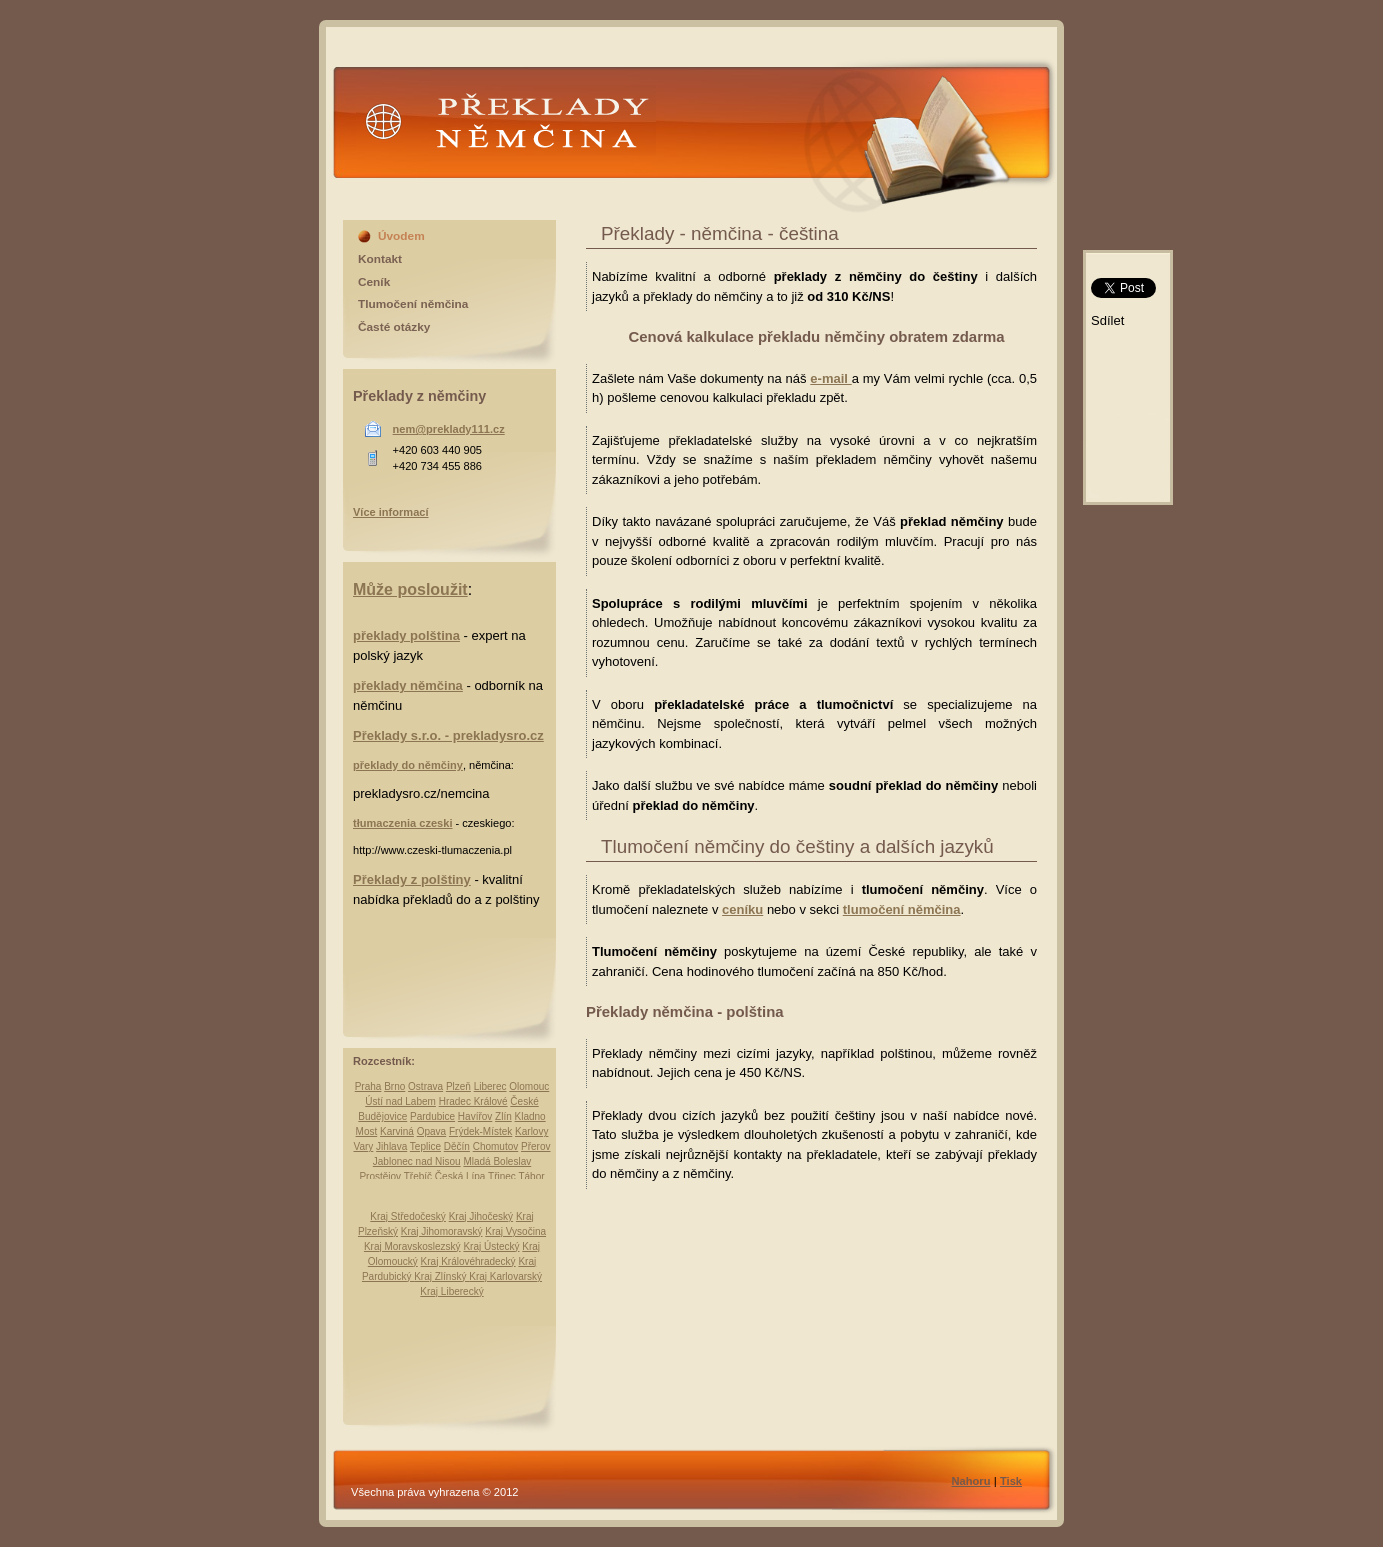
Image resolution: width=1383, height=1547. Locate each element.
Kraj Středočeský (408, 1216)
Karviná (397, 1131)
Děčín (457, 1146)
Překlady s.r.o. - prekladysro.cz (448, 735)
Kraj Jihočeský (481, 1216)
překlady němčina (408, 685)
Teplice (425, 1146)
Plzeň (458, 1086)
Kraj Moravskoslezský (412, 1246)
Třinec (502, 1176)
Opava (431, 1131)
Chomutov (496, 1146)
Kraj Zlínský (441, 1276)
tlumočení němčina (902, 909)
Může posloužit (410, 589)
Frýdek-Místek (480, 1131)
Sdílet (1107, 320)
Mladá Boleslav (497, 1161)
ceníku (742, 909)
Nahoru (971, 1481)
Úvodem (401, 236)
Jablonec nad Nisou (417, 1161)
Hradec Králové (473, 1101)
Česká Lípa (460, 1176)
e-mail (830, 378)
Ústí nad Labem (400, 1101)
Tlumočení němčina (413, 304)
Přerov (535, 1146)
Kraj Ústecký (491, 1246)
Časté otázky (394, 327)
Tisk (1011, 1481)
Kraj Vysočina (515, 1231)
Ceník (374, 282)
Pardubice (432, 1116)
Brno (394, 1086)
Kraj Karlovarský (505, 1276)
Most (367, 1131)
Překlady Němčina (506, 137)
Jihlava (391, 1146)
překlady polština (406, 635)
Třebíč (418, 1176)
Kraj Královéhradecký (468, 1261)
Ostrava (425, 1086)
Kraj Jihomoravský (442, 1231)
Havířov (475, 1116)
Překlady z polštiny (412, 879)
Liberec (490, 1086)
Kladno (530, 1116)
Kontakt (380, 259)
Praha (368, 1086)
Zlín (503, 1116)
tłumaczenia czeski (402, 823)
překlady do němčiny (408, 765)
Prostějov (380, 1176)
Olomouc (529, 1086)
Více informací (391, 512)
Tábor (531, 1176)
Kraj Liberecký (451, 1291)
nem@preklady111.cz (449, 429)
